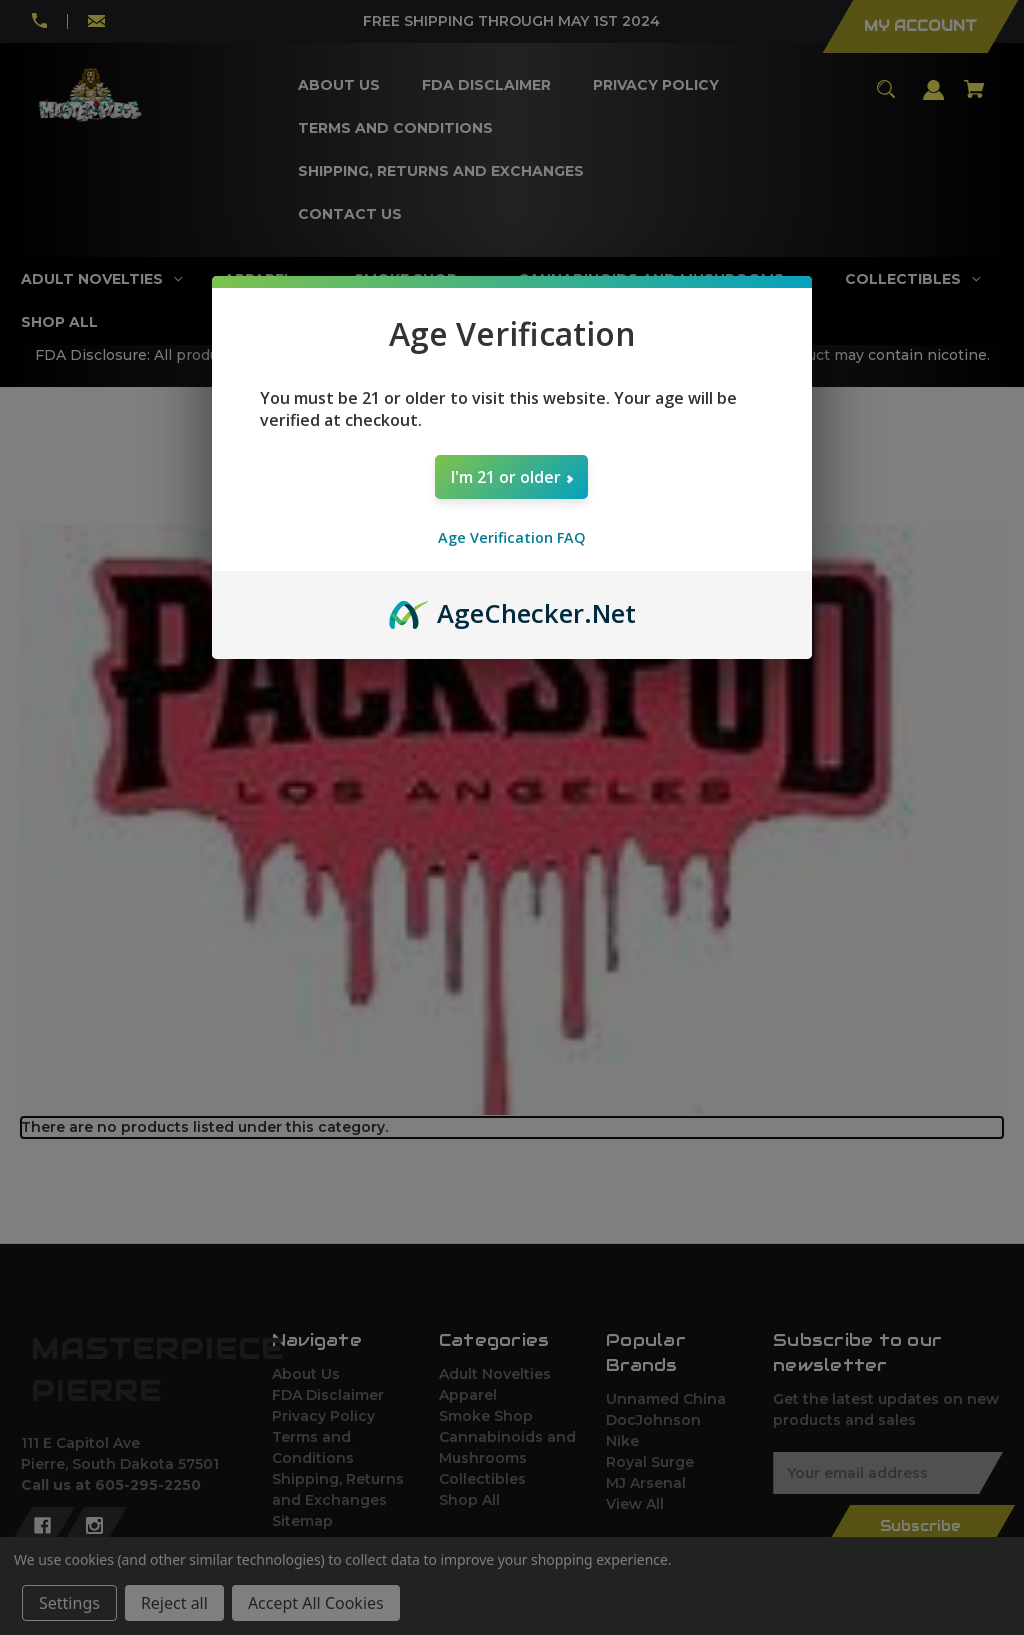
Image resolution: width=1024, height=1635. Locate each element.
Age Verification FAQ (512, 537)
